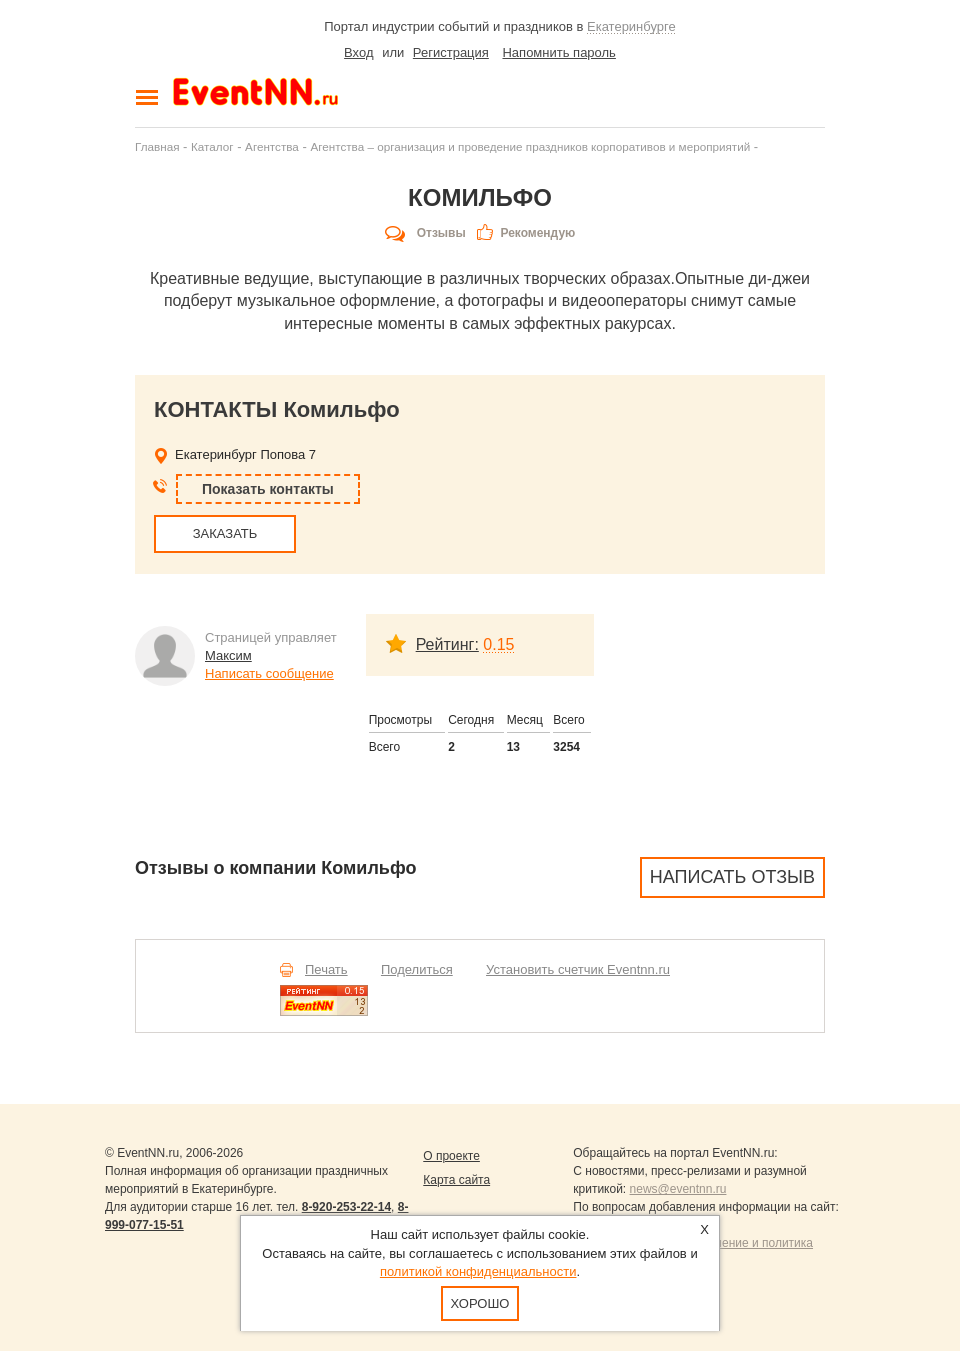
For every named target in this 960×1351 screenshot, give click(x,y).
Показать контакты (268, 489)
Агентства (272, 146)
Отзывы (441, 233)
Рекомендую (537, 233)
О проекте (451, 1156)
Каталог (212, 146)
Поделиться (417, 969)
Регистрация (451, 52)
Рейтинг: (447, 644)
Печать (326, 969)
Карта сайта (456, 1180)
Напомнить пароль (558, 52)
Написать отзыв (732, 877)
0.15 (498, 644)
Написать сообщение (269, 673)
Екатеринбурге (631, 26)
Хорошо (480, 1303)
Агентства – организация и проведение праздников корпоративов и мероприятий (530, 146)
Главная (157, 146)
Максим (228, 655)
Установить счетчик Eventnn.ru (578, 969)
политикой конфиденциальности (478, 1271)
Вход (358, 52)
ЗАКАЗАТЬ (225, 533)
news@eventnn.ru (678, 1189)
